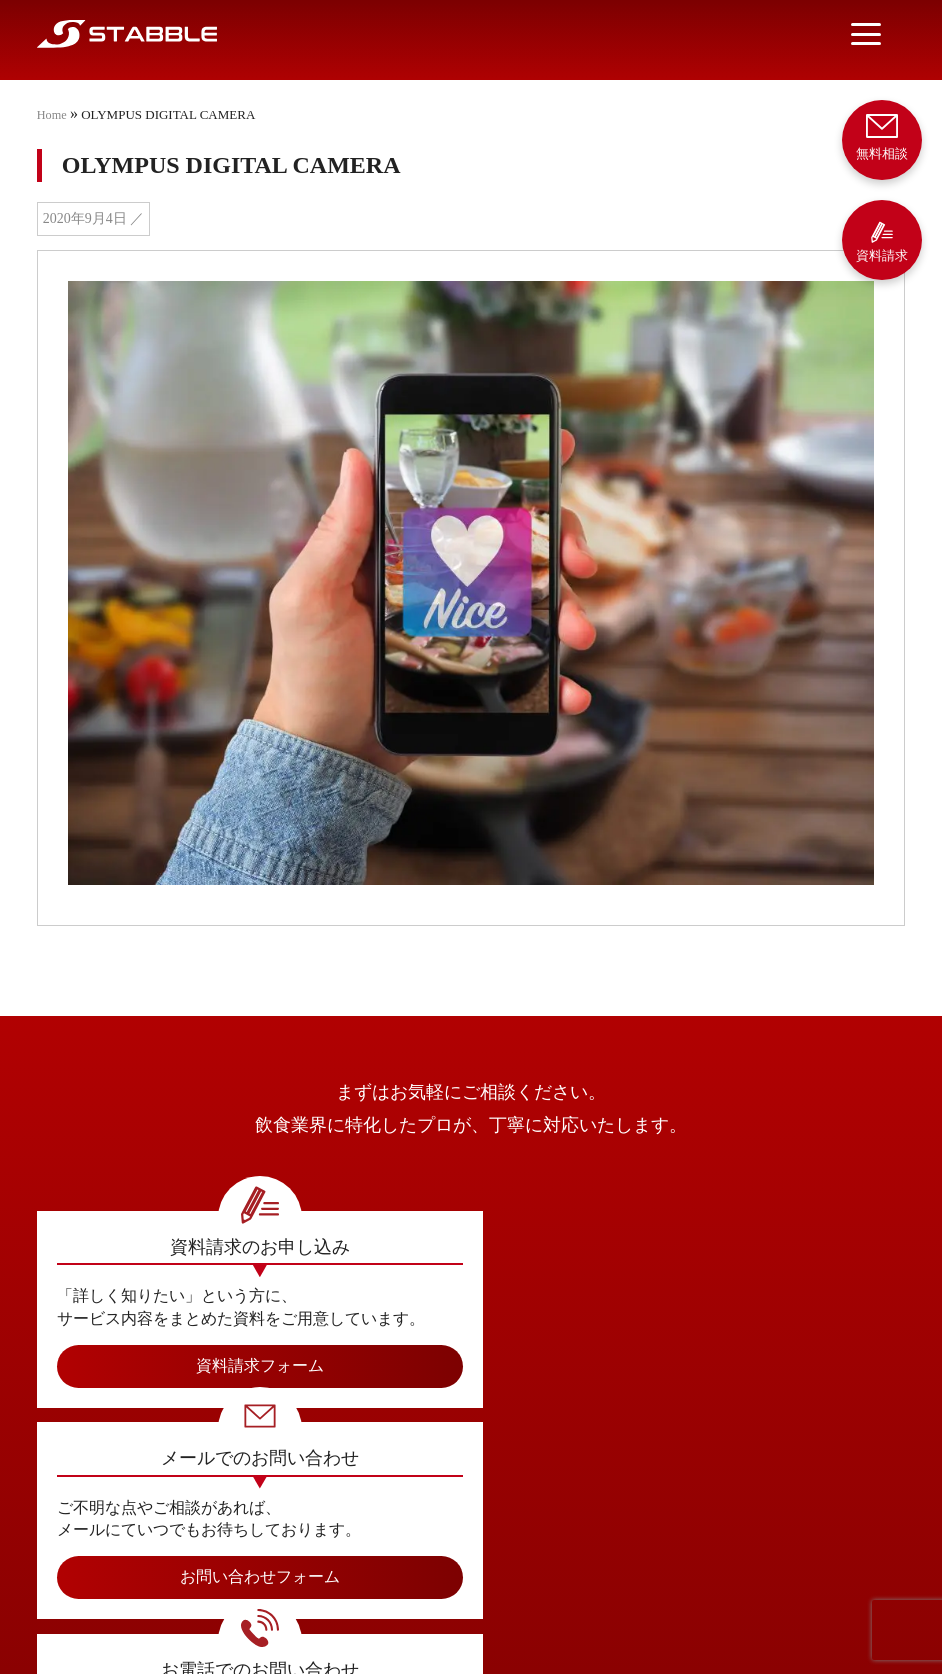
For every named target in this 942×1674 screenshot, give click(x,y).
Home (53, 114)
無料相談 (882, 135)
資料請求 (882, 241)
